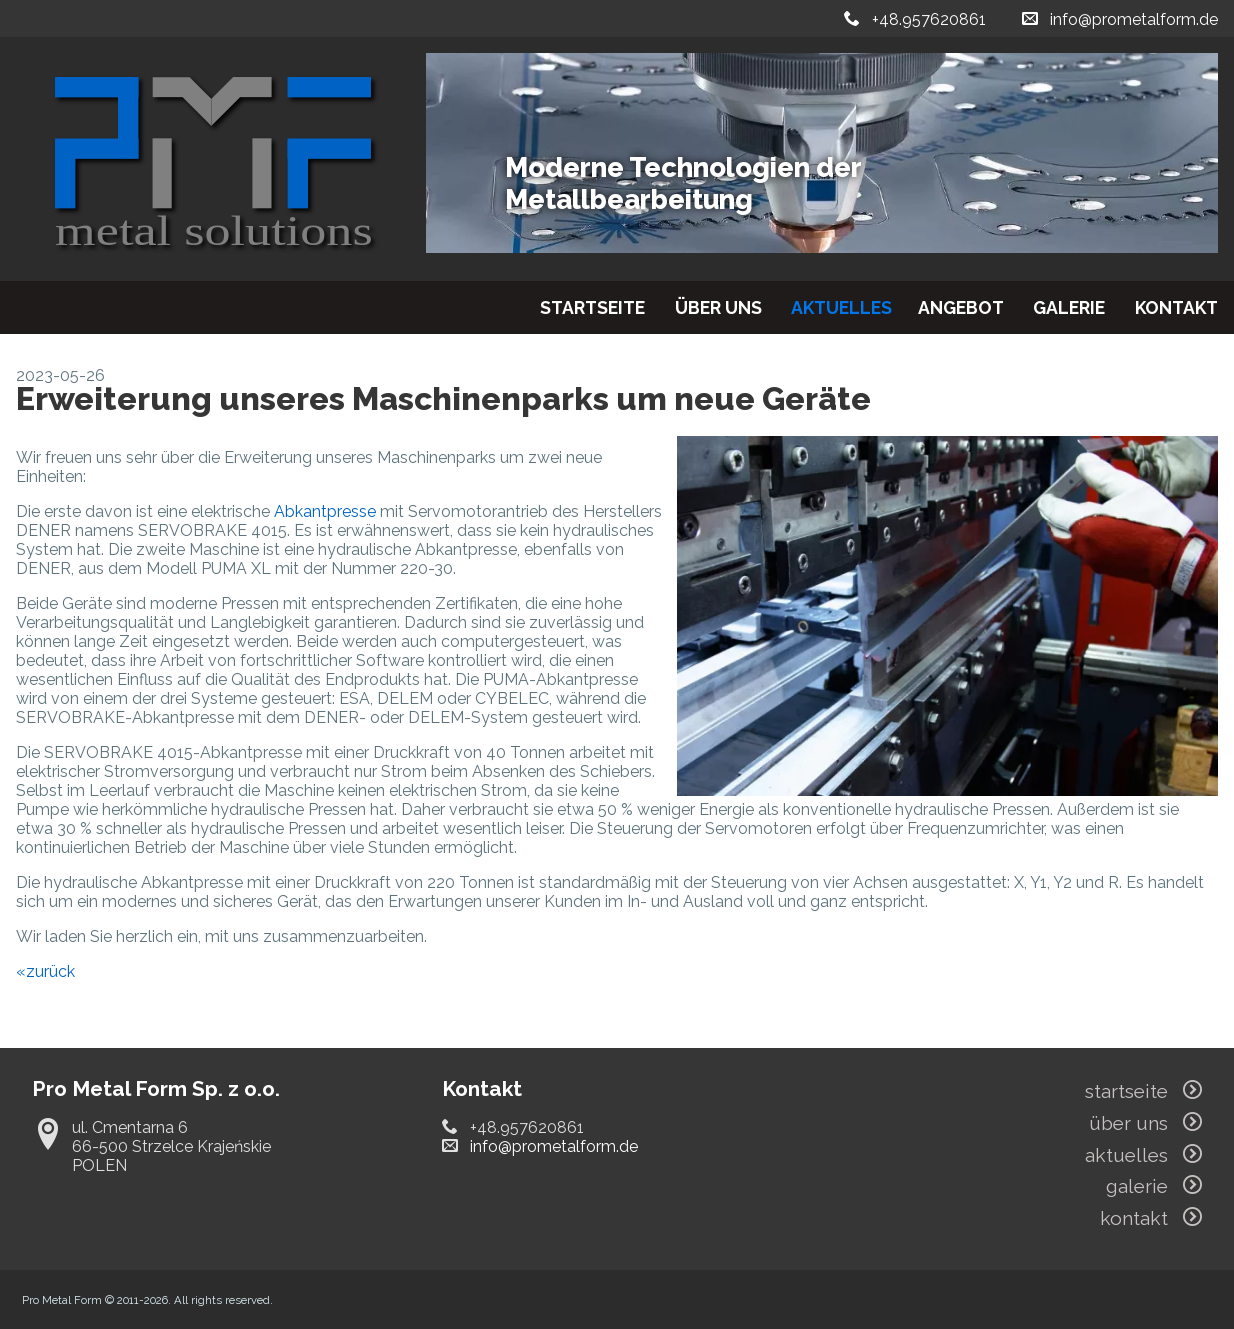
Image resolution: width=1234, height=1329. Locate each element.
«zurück (45, 971)
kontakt (1176, 307)
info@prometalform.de (1134, 19)
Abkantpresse (325, 511)
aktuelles (841, 307)
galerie (1069, 307)
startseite (592, 307)
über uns (718, 307)
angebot (961, 307)
